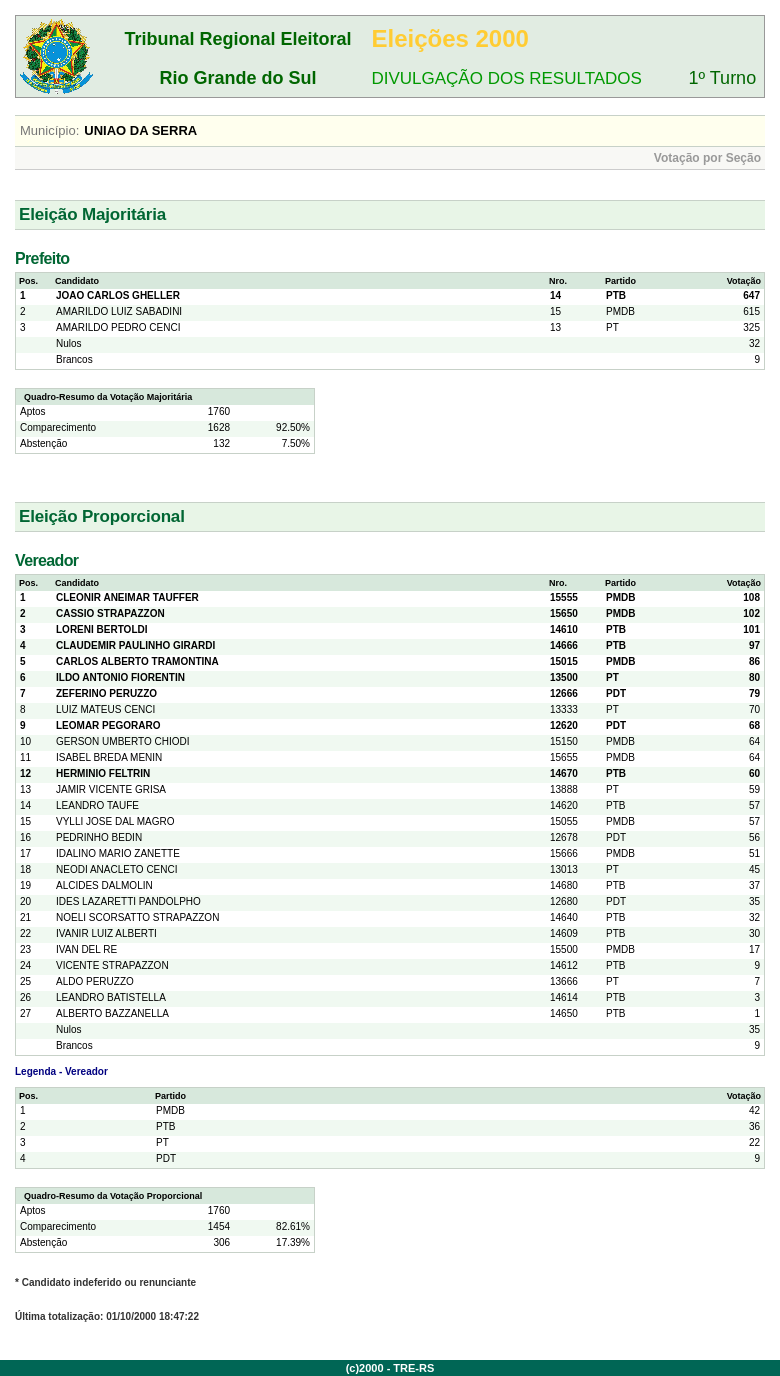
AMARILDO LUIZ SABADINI (119, 311)
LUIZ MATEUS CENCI (105, 709)
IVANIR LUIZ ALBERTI (106, 933)
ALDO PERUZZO (95, 981)
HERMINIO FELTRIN (103, 773)
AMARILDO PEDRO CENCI (118, 327)
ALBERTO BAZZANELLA (112, 1013)
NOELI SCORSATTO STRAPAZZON (137, 917)
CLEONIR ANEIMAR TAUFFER (127, 597)
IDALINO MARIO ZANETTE (118, 853)
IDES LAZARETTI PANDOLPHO (128, 901)
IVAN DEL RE (86, 949)
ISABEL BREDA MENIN (109, 757)
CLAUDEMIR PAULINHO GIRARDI (135, 645)
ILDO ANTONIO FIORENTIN (120, 677)
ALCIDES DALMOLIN (104, 885)
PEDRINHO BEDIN (99, 837)
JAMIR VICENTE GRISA (111, 789)
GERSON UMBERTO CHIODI (123, 741)
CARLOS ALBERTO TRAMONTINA (137, 661)
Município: (49, 130)
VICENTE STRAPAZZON (112, 965)
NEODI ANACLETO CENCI (117, 869)
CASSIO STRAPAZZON (110, 613)
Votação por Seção (707, 158)
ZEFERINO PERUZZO (106, 693)
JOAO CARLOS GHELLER (118, 295)
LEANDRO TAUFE (97, 805)
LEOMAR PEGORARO (108, 725)
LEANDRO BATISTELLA (111, 997)
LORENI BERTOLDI (101, 629)
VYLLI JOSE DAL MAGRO (115, 821)
